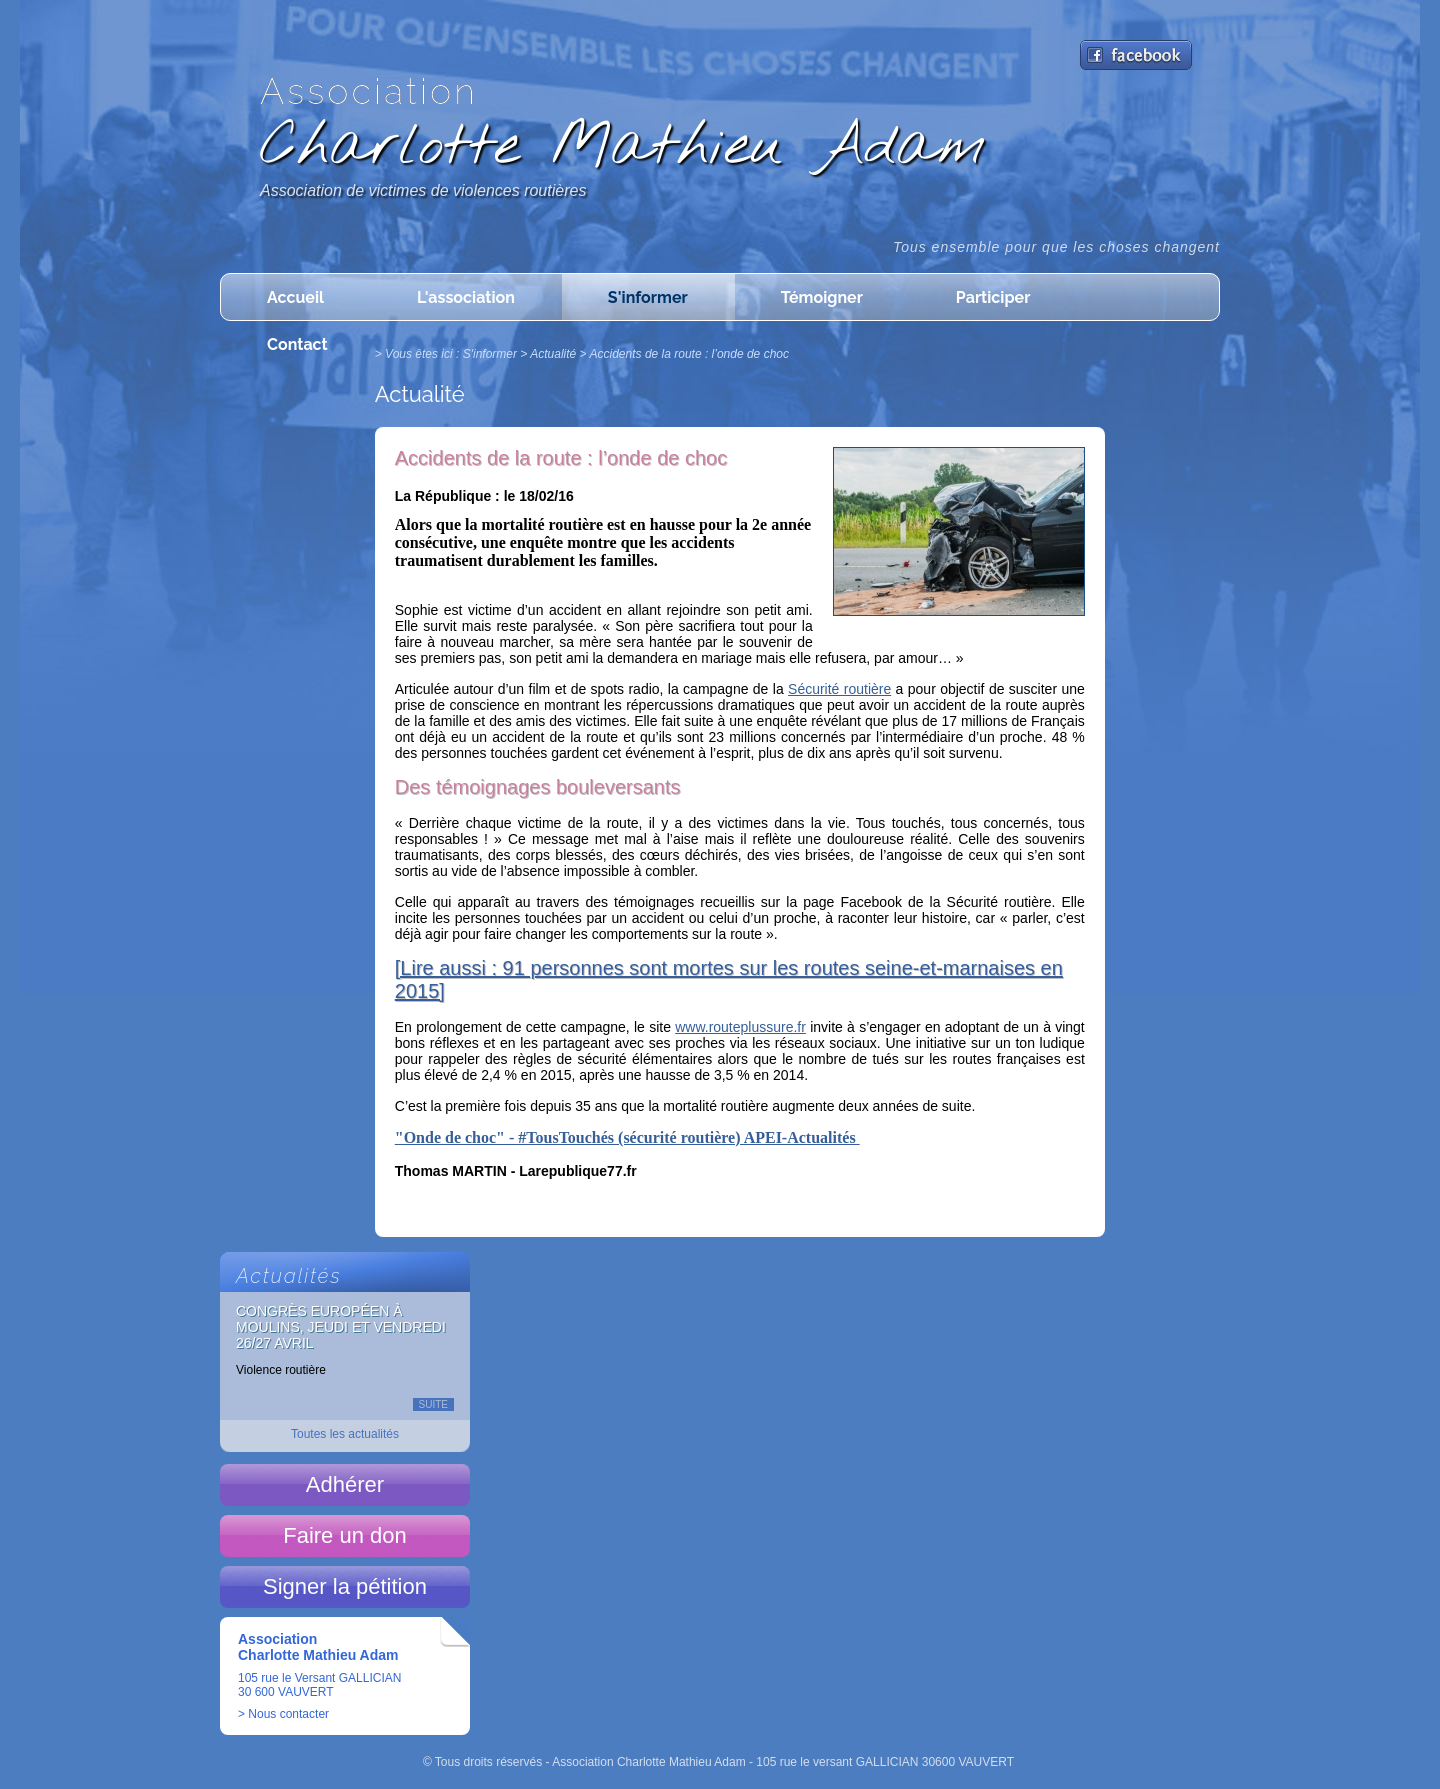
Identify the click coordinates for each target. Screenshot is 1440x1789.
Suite (433, 1404)
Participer (993, 297)
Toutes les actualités (345, 1434)
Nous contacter (288, 1714)
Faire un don (345, 1535)
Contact (297, 344)
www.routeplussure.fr (740, 1027)
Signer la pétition (345, 1586)
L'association (466, 297)
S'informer (648, 297)
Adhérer (345, 1484)
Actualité (553, 354)
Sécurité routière (839, 689)
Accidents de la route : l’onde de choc (689, 354)
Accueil (295, 297)
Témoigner (822, 297)
